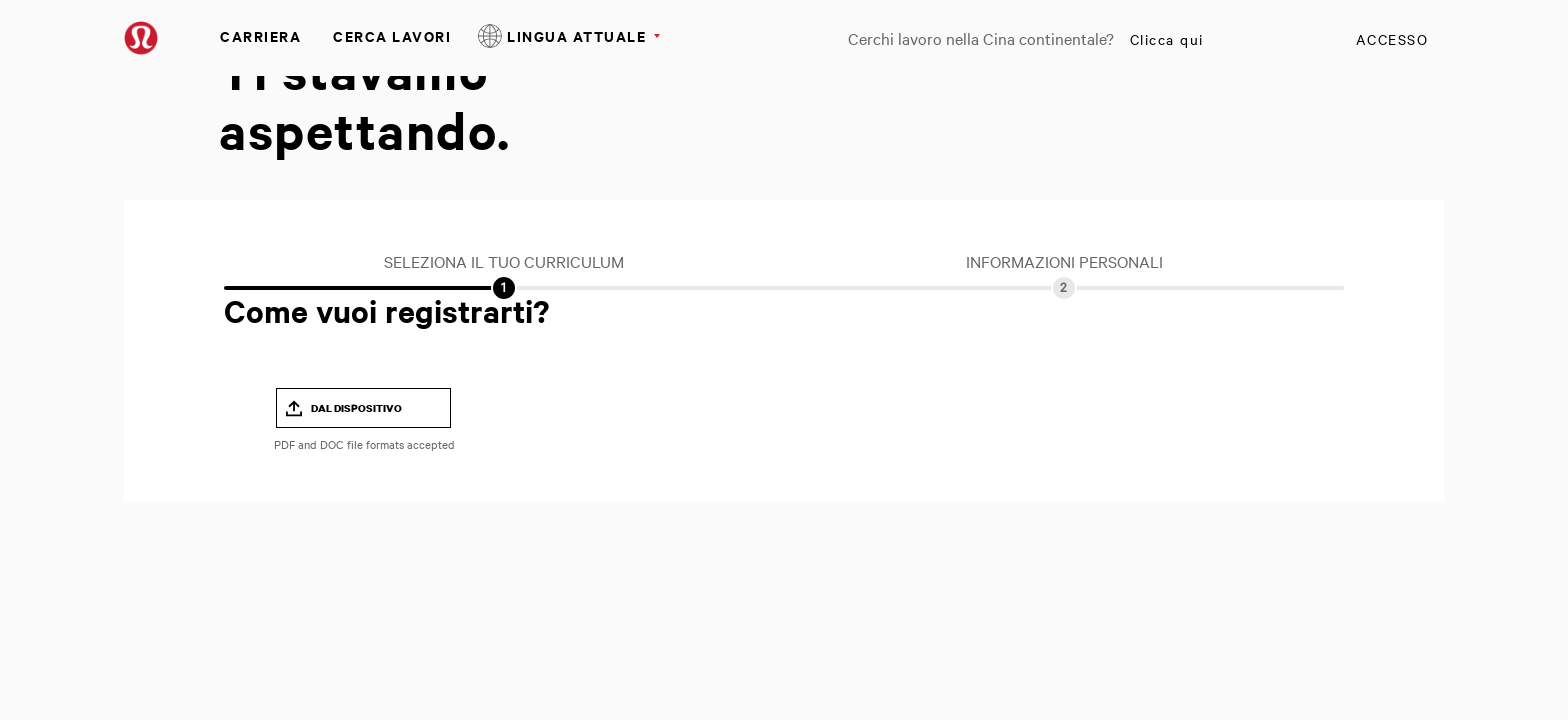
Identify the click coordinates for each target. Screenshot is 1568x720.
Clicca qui (1167, 39)
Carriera (260, 35)
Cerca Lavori (392, 35)
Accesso (1392, 39)
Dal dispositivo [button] (356, 408)
